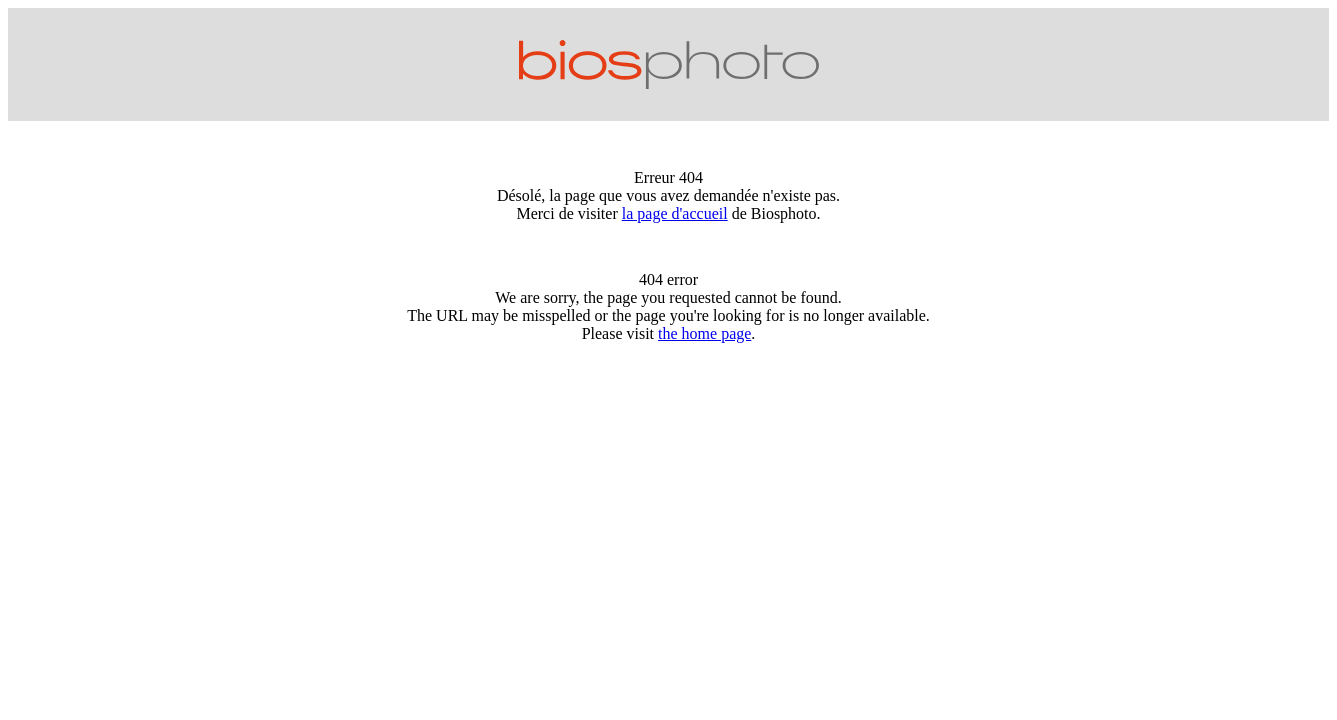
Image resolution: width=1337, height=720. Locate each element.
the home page (704, 333)
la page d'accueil (675, 213)
